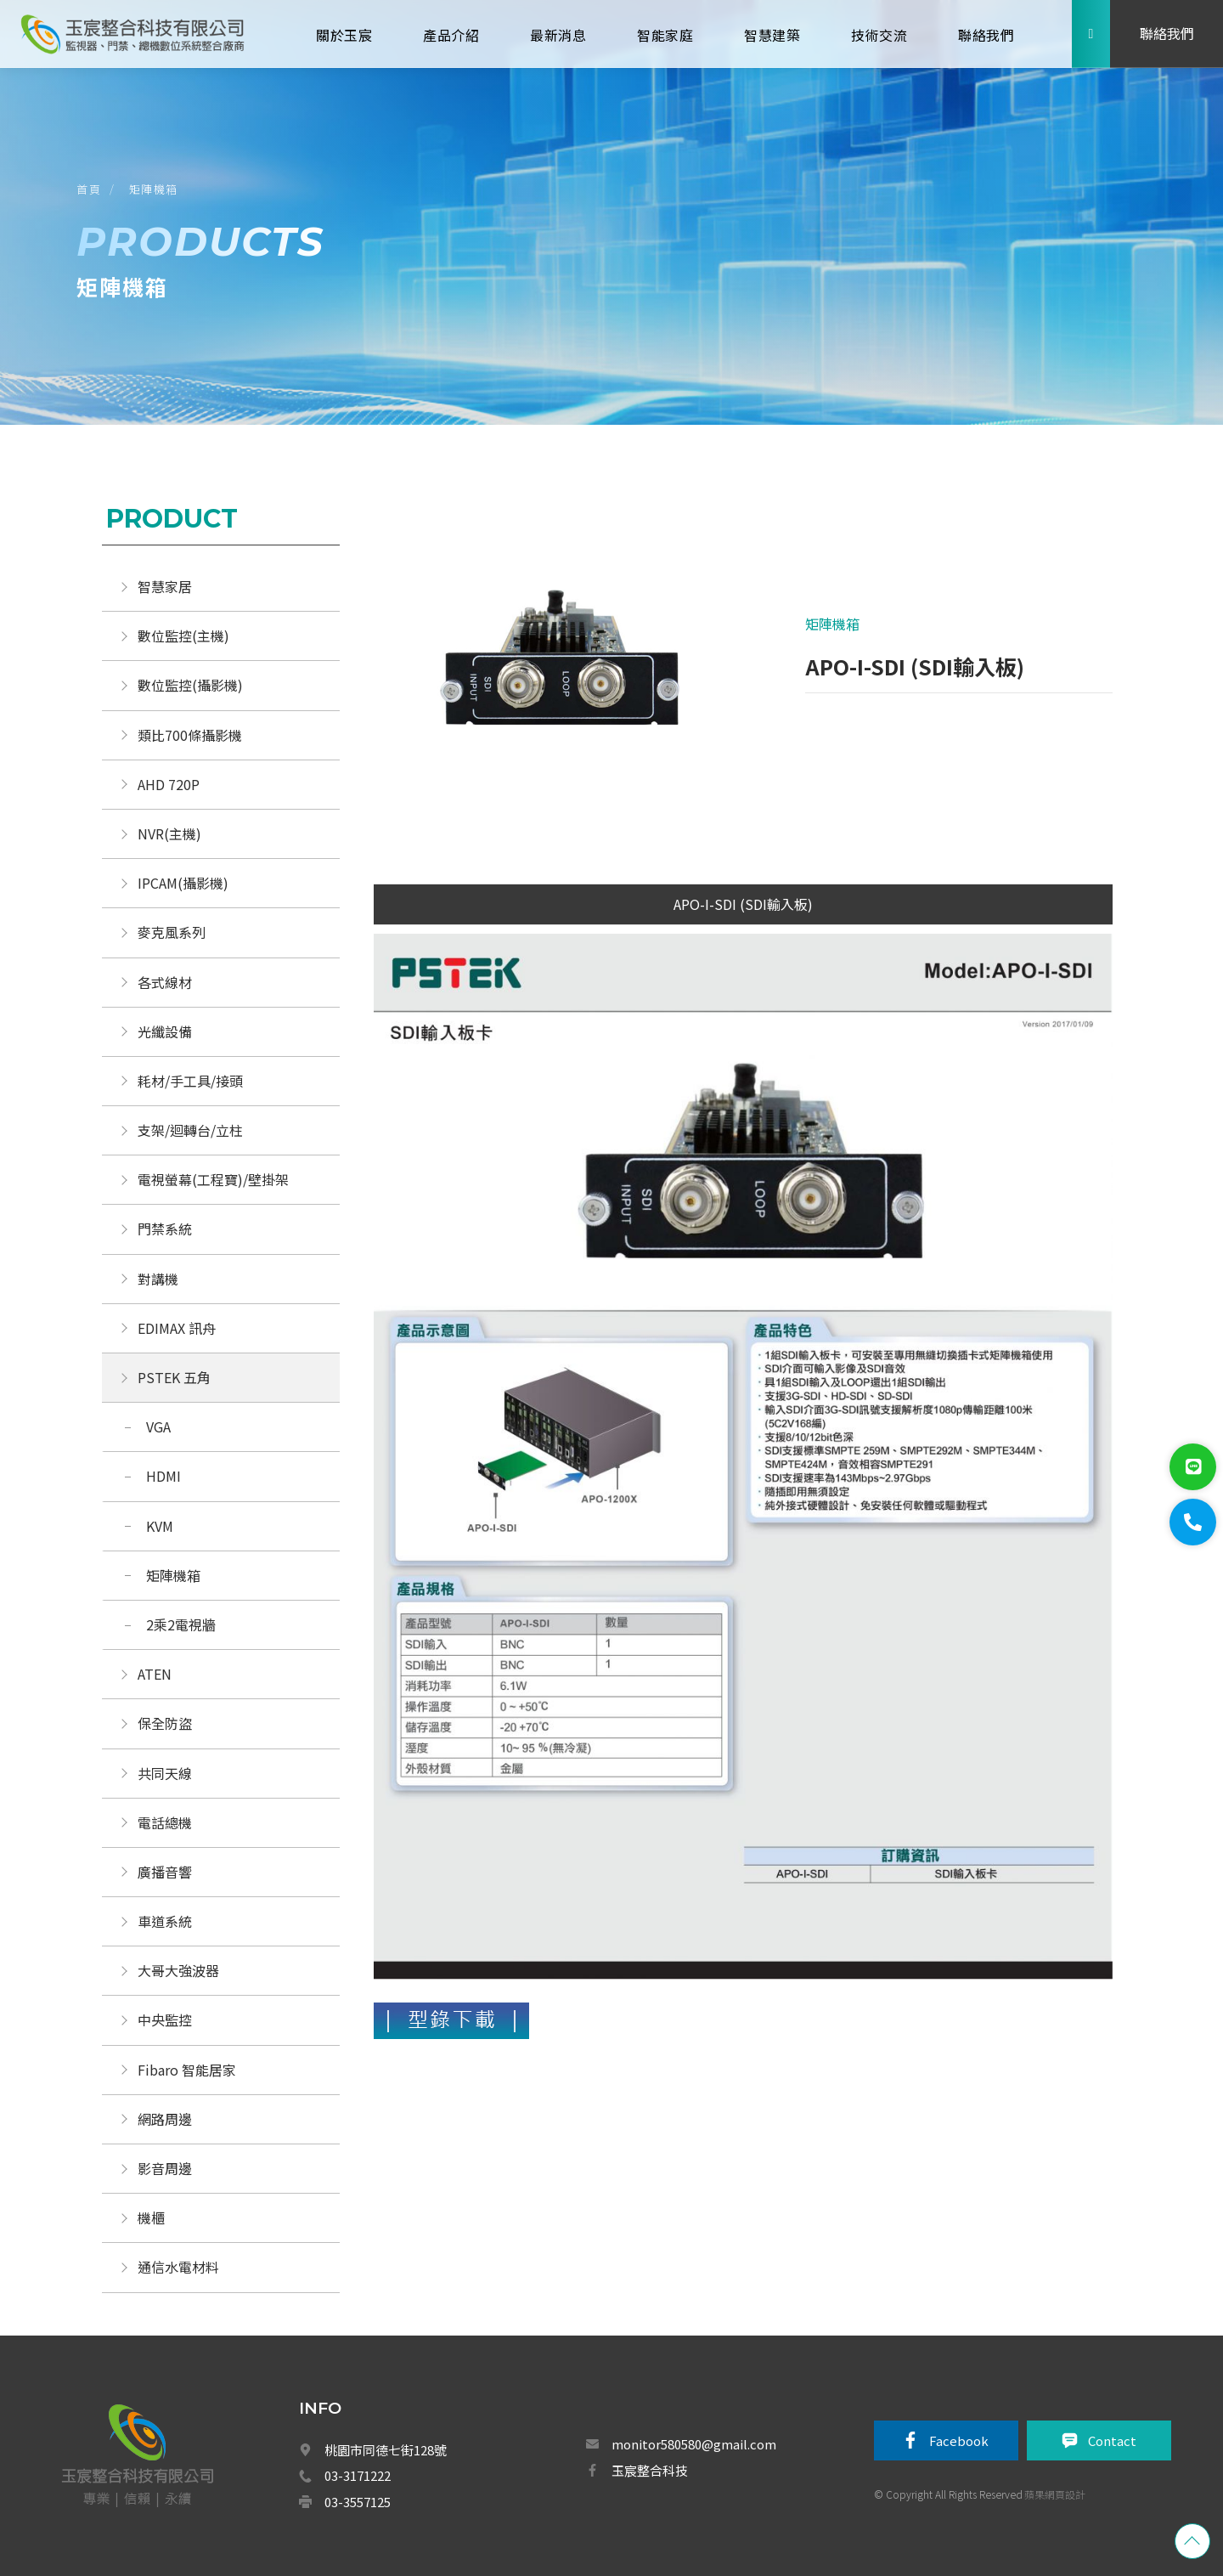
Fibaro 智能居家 (187, 2069)
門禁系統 (165, 1228)
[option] (558, 671)
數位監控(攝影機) (190, 685)
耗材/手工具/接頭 (190, 1081)
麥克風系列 (172, 932)
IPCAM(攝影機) (183, 883)
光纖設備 (165, 1031)
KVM (159, 1526)
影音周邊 (165, 2168)
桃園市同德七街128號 (385, 2450)
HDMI (163, 1476)
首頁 (88, 189)
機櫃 (151, 2217)
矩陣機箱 (153, 189)
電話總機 (165, 1822)
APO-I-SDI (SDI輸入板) (743, 904)
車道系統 (165, 1921)
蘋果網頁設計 (1054, 2494)
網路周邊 (165, 2119)
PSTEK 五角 (174, 1377)
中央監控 (166, 2019)
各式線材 (165, 982)
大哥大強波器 (178, 1970)
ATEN (155, 1674)
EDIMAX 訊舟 (177, 1328)
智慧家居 (165, 586)
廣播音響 (165, 1871)
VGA (158, 1426)
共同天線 (165, 1773)
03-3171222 (357, 2475)
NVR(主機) (169, 833)
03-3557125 (357, 2502)
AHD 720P (169, 784)
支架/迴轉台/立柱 (190, 1130)
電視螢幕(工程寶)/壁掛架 (213, 1179)
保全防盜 (165, 1723)
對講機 (158, 1278)
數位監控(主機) (183, 635)
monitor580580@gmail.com (694, 2444)
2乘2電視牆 (181, 1624)
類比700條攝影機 (190, 735)
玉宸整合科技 (650, 2470)
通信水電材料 (178, 2267)
